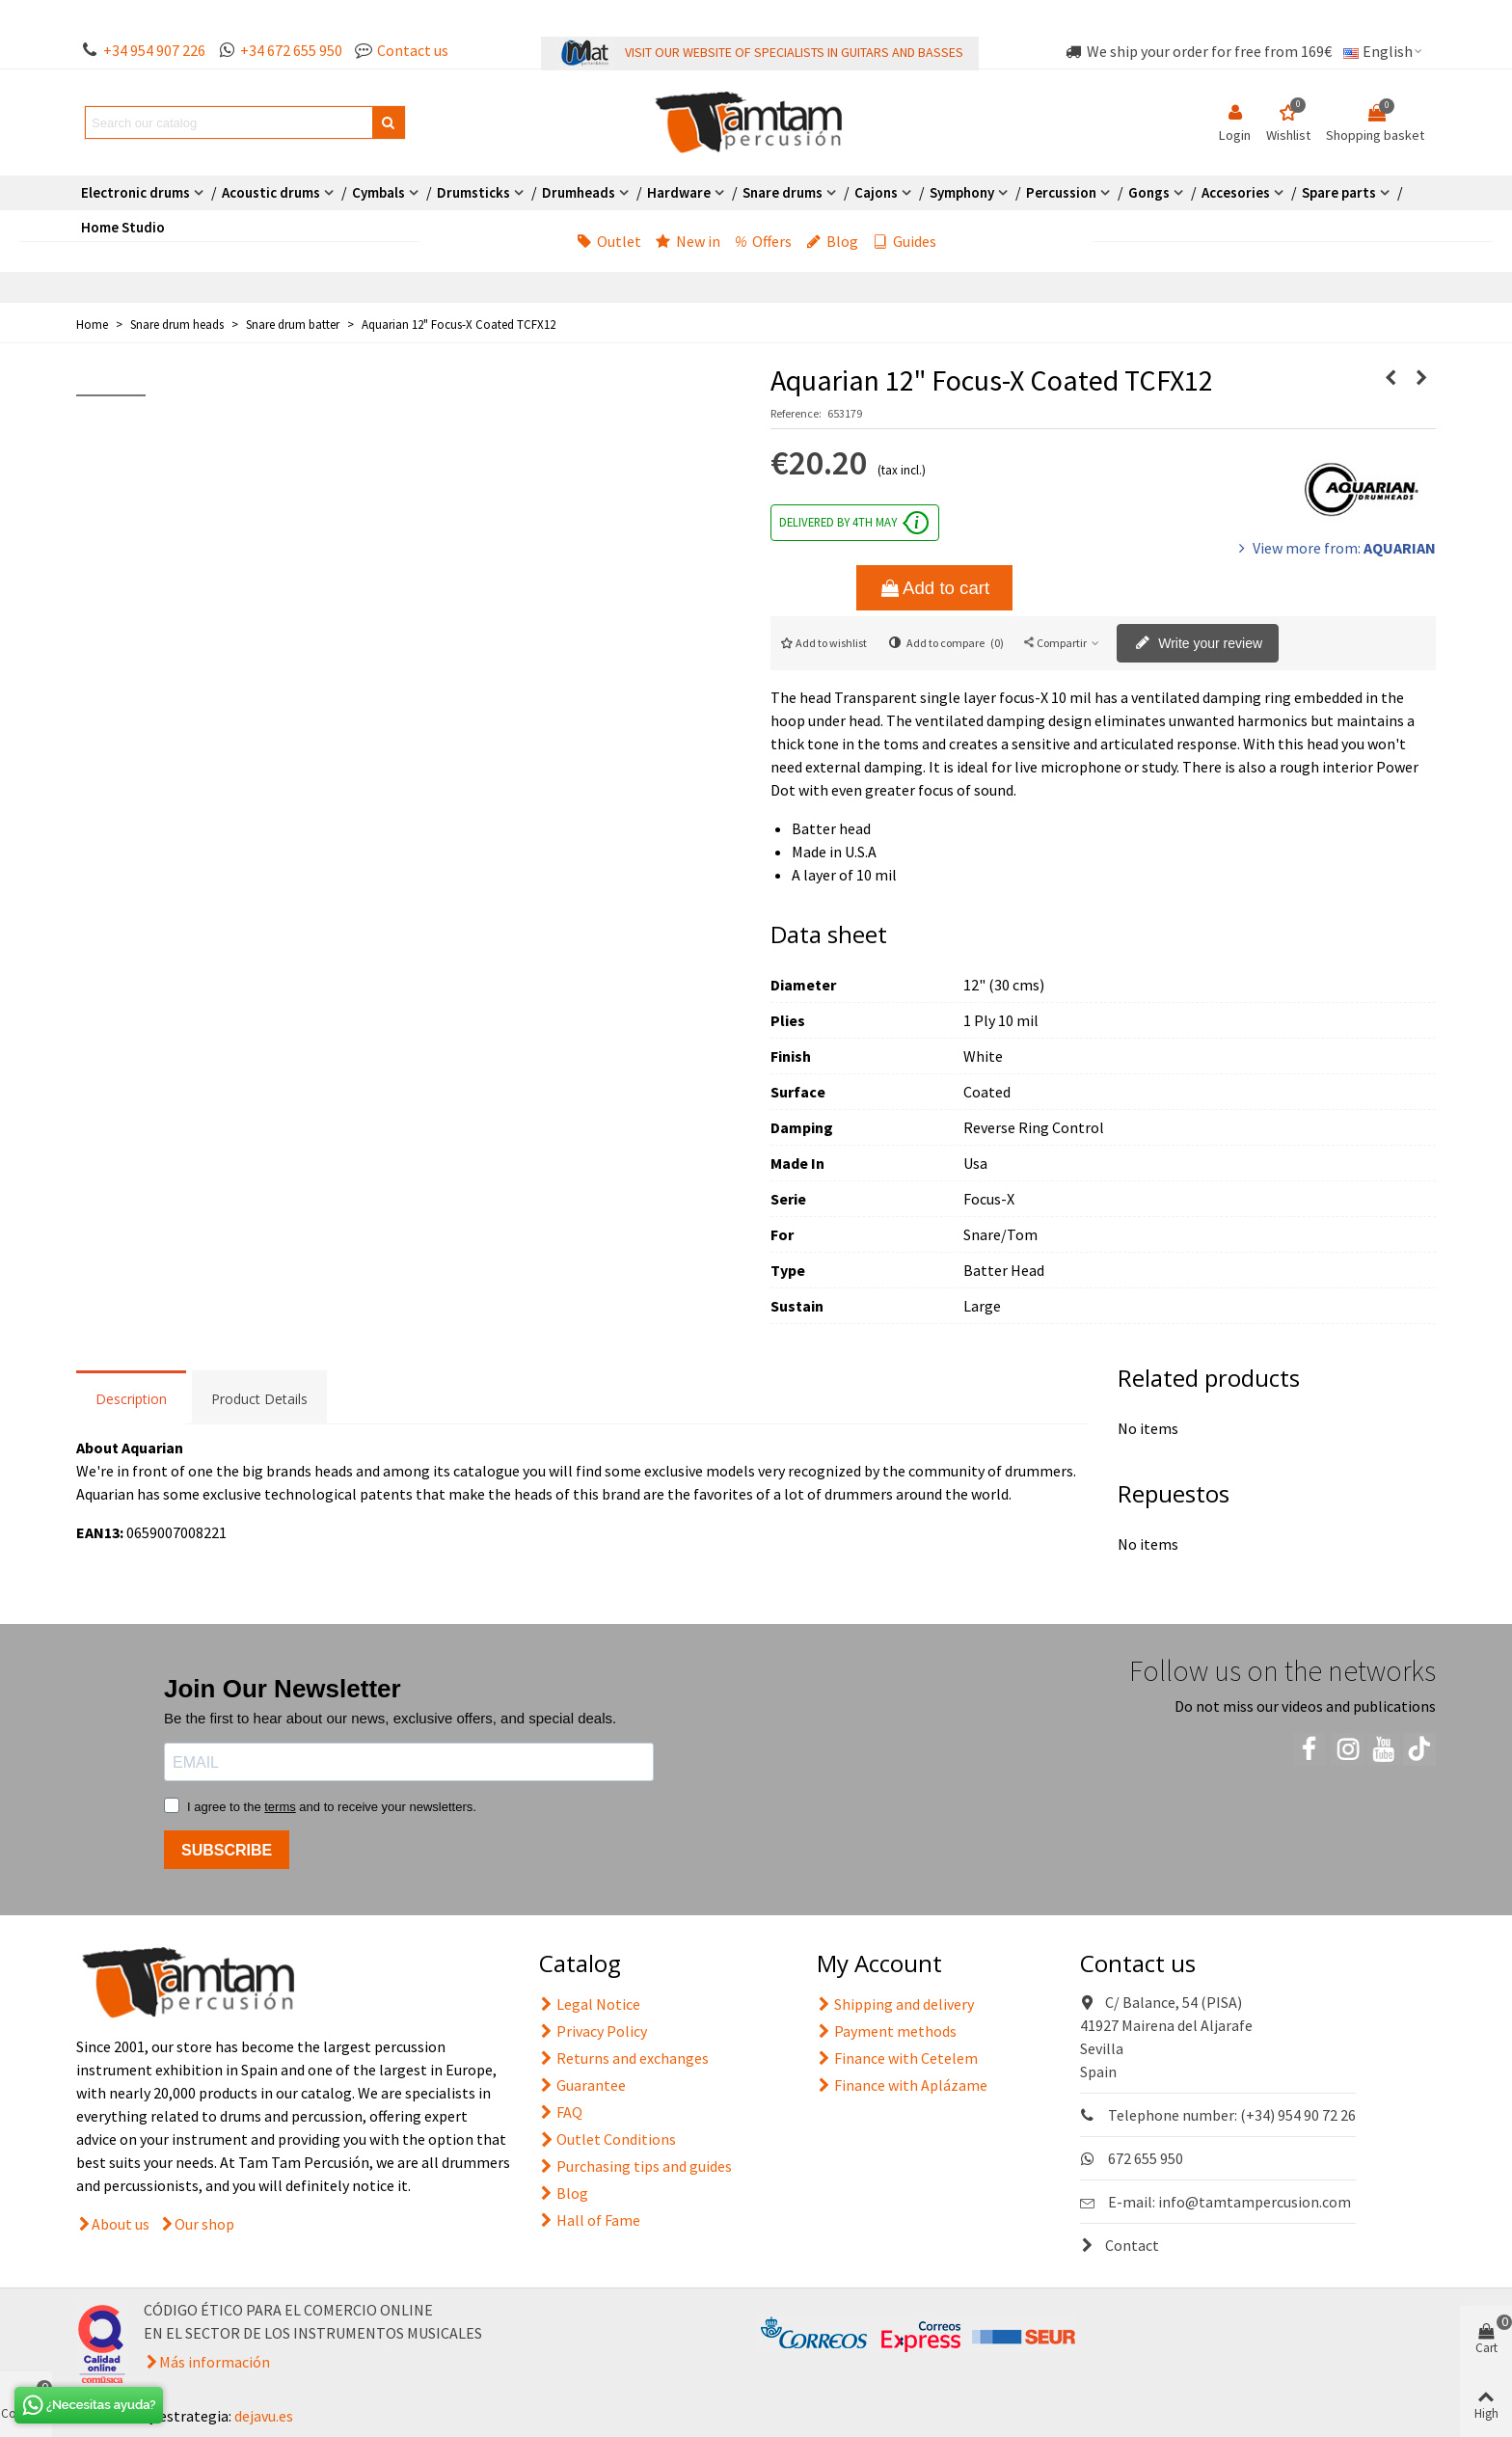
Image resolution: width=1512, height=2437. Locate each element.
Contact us (412, 50)
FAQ (560, 2112)
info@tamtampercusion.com (1254, 2201)
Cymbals (378, 192)
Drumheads (578, 192)
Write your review (1198, 644)
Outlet (609, 241)
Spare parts (1339, 192)
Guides (904, 241)
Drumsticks (473, 192)
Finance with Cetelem (897, 2058)
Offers (763, 241)
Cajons (876, 192)
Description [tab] (131, 1399)
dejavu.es (263, 2415)
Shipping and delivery (895, 2004)
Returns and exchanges (624, 2058)
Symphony (962, 192)
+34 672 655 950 (291, 50)
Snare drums (782, 192)
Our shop (204, 2224)
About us (120, 2224)
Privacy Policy (593, 2031)
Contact (1119, 2245)
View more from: (1335, 547)
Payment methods (887, 2031)
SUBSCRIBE (226, 1850)
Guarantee (582, 2085)
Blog (832, 241)
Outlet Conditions (607, 2139)
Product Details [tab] (259, 1399)
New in (688, 241)
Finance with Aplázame (902, 2085)
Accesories (1236, 192)
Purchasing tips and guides (635, 2166)
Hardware (679, 192)
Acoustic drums (271, 192)
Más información (214, 2361)
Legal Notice (589, 2004)
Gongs (1149, 192)
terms (280, 1807)
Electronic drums (135, 192)
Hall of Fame (589, 2220)
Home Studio (123, 227)
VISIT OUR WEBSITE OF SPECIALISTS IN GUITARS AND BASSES (794, 52)
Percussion (1061, 192)
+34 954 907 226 (154, 50)
